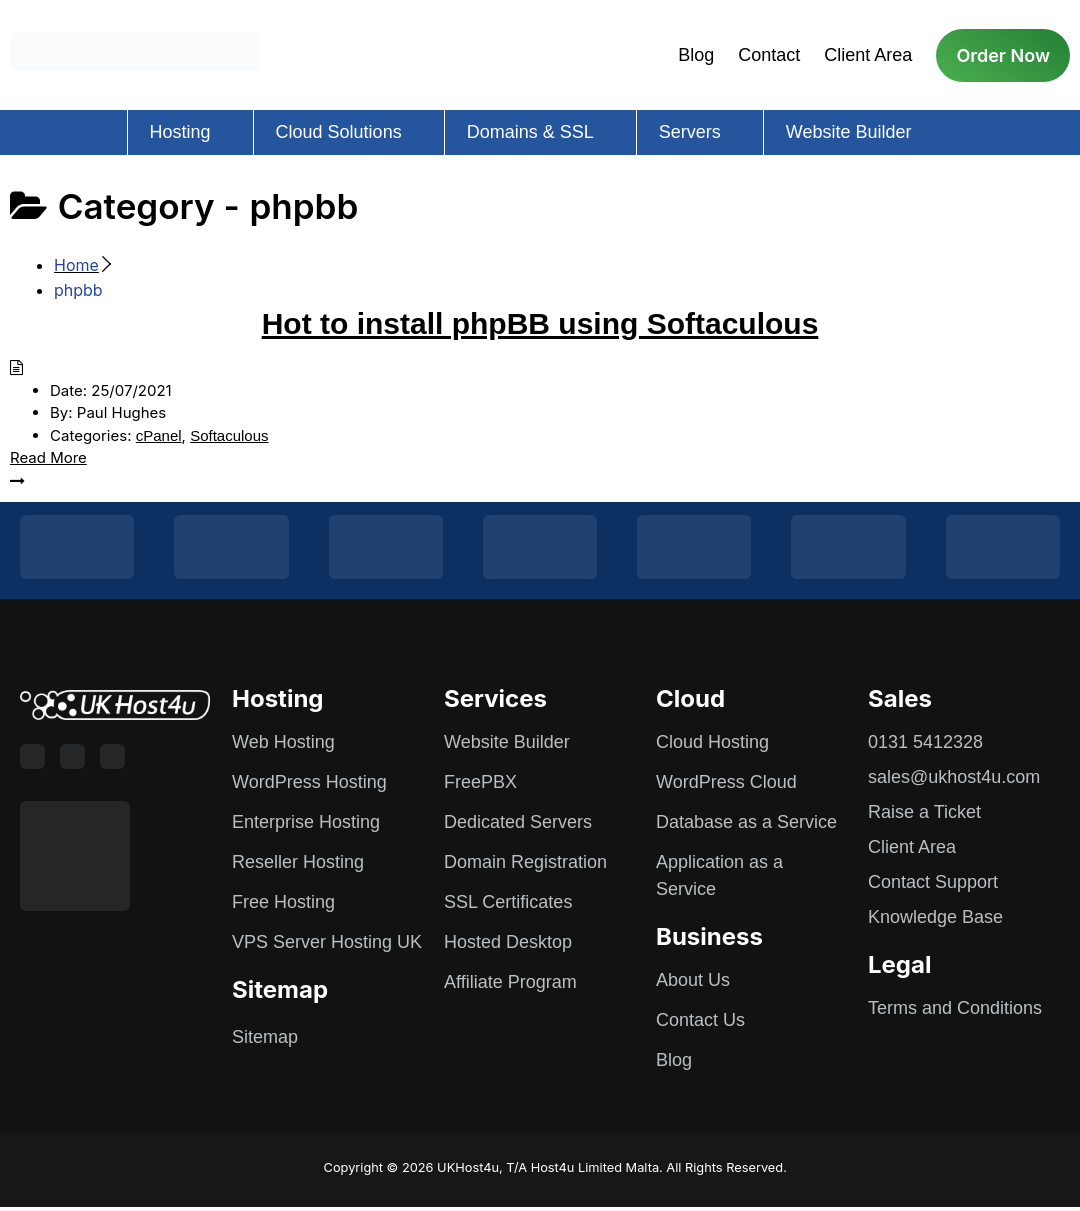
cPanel (159, 435)
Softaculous (229, 435)
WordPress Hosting (309, 782)
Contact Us (700, 1020)
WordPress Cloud (726, 782)
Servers (690, 132)
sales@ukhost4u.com (954, 777)
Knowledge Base (935, 917)
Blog (696, 55)
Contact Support (933, 882)
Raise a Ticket (924, 812)
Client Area (868, 55)
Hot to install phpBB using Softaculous (540, 323)
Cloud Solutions (339, 132)
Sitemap (265, 1037)
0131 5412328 (925, 742)
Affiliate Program (510, 982)
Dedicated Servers (518, 822)
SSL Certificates (508, 902)
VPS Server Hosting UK (327, 942)
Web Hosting (283, 742)
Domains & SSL (530, 132)
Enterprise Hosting (306, 822)
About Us (693, 980)
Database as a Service (746, 822)
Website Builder (849, 132)
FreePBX (480, 782)
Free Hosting (283, 902)
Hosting (180, 132)
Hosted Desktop (508, 942)
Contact (769, 55)
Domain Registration (525, 862)
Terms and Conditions (955, 1008)
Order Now (1003, 55)
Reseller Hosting (298, 862)
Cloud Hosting (712, 742)
